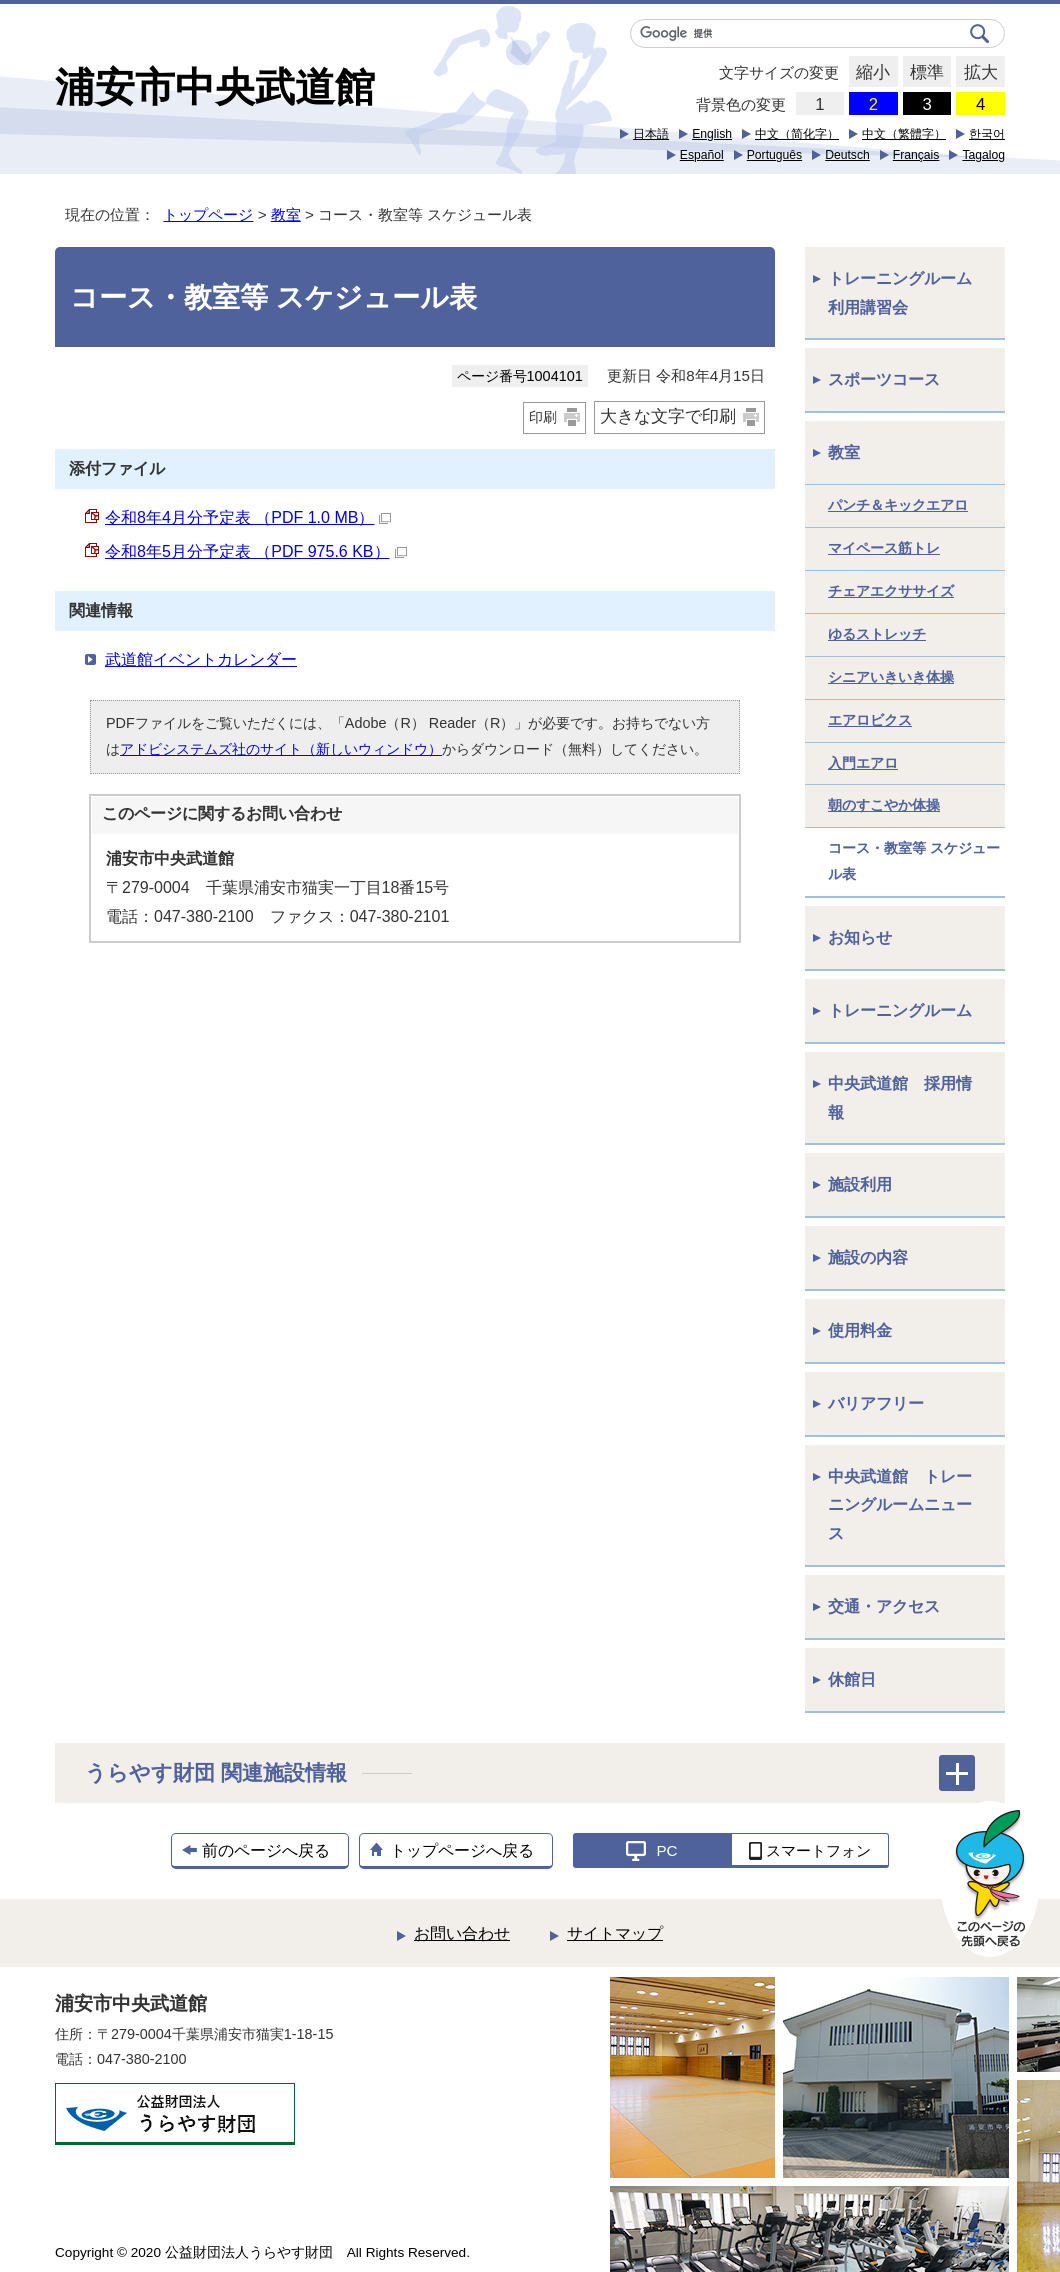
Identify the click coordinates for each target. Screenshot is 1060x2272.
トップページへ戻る (462, 1850)
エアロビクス (870, 720)
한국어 (987, 134)
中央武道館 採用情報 (900, 1098)
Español (702, 155)
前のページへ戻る (266, 1850)
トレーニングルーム (900, 1010)
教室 (286, 214)
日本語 (651, 134)
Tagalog (983, 155)
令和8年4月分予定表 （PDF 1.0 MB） (248, 517)
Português (774, 155)
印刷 (543, 417)
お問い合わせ (462, 1933)
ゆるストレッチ (877, 634)
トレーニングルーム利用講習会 (900, 293)
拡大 (976, 73)
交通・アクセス (884, 1606)
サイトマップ (615, 1933)
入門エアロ (863, 763)
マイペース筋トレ (884, 548)
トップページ (208, 214)
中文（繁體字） (904, 134)
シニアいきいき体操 (891, 677)
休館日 (852, 1679)
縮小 (869, 73)
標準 (923, 73)
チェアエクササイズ (891, 591)
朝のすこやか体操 (884, 805)
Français (916, 155)
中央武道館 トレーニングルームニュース (900, 1505)
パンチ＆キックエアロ (898, 505)
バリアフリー (876, 1403)
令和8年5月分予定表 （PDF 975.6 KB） (256, 551)
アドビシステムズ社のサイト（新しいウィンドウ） (281, 749)
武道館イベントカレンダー (201, 659)
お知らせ (860, 937)
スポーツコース (884, 379)
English (712, 134)
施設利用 (860, 1184)
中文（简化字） (797, 134)
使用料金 (860, 1330)
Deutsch (847, 155)
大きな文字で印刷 (668, 416)
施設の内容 (868, 1257)
